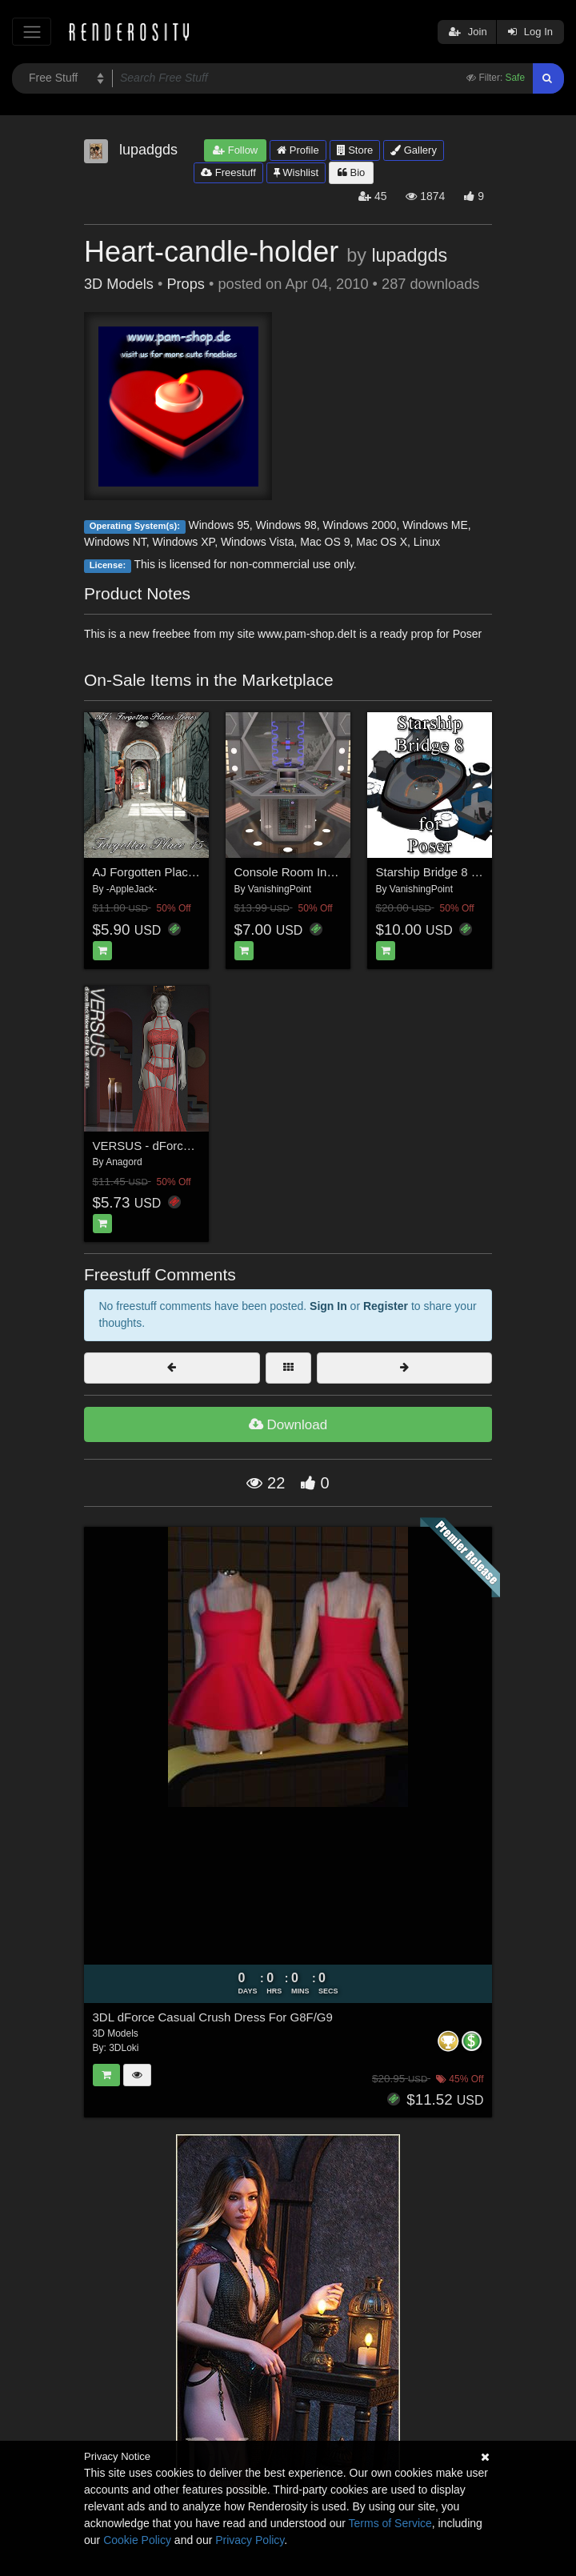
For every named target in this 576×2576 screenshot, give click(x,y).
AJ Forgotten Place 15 (152, 872)
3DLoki (123, 2047)
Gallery (413, 150)
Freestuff (228, 172)
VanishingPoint (279, 889)
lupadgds (409, 255)
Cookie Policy (137, 2540)
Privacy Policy (249, 2540)
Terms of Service (390, 2523)
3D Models (119, 284)
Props (185, 284)
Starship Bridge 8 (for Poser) (452, 872)
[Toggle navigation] (31, 32)
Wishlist (296, 172)
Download (288, 1424)
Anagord (124, 1162)
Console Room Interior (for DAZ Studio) (339, 872)
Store (355, 150)
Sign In (328, 1306)
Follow (235, 150)
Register (385, 1306)
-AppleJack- (131, 889)
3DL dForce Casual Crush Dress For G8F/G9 (213, 2017)
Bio (351, 172)
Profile (297, 150)
